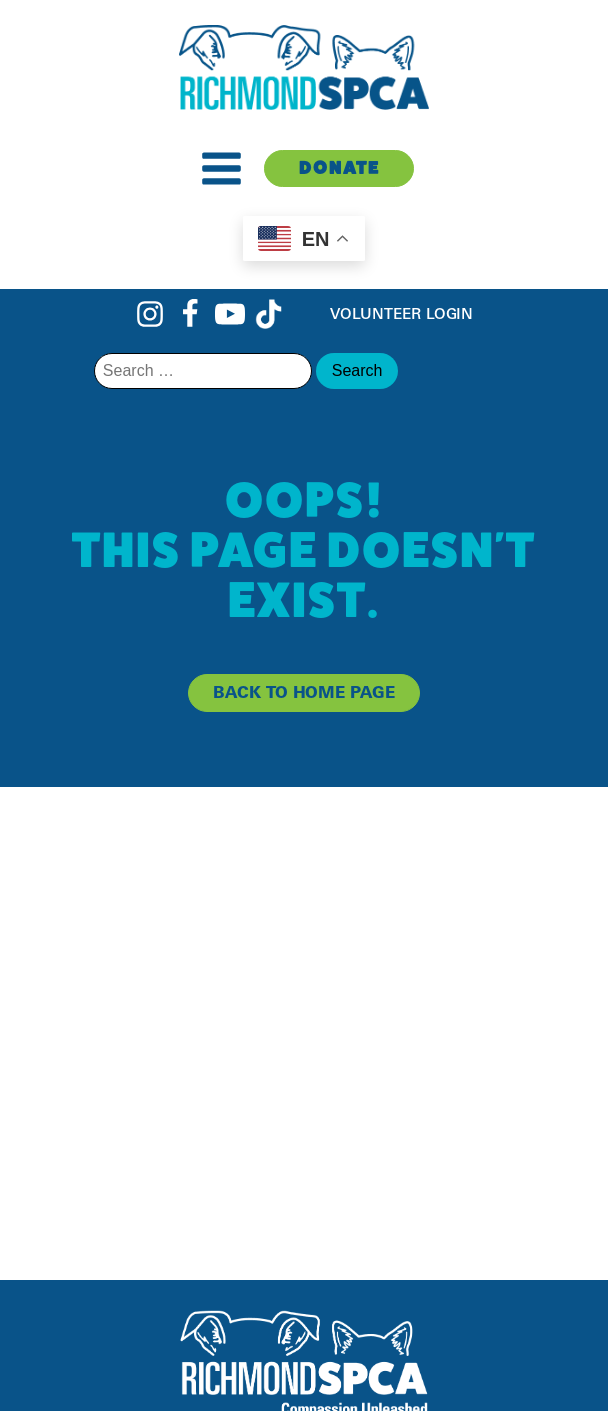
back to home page (303, 692)
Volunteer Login (402, 313)
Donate (339, 167)
